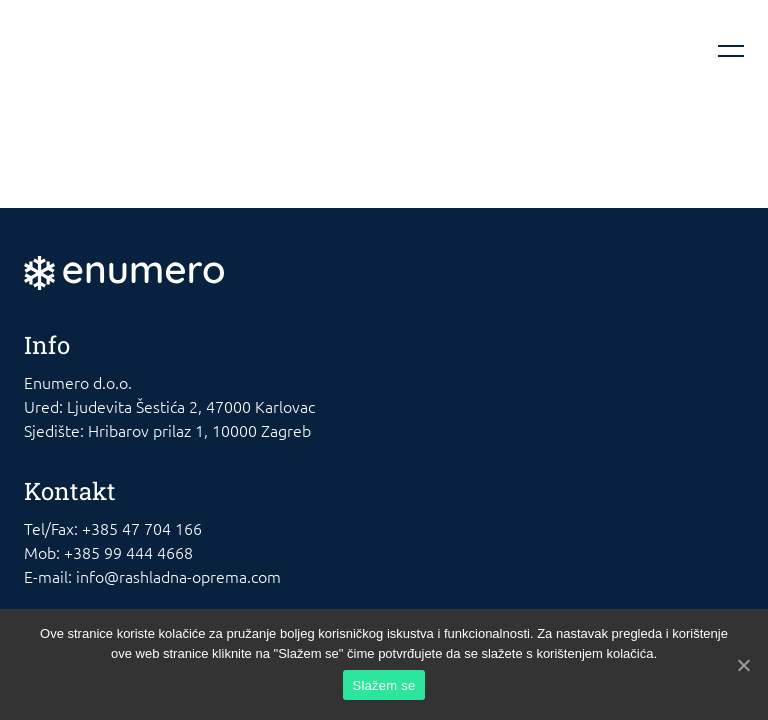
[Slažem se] (743, 665)
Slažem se (384, 685)
